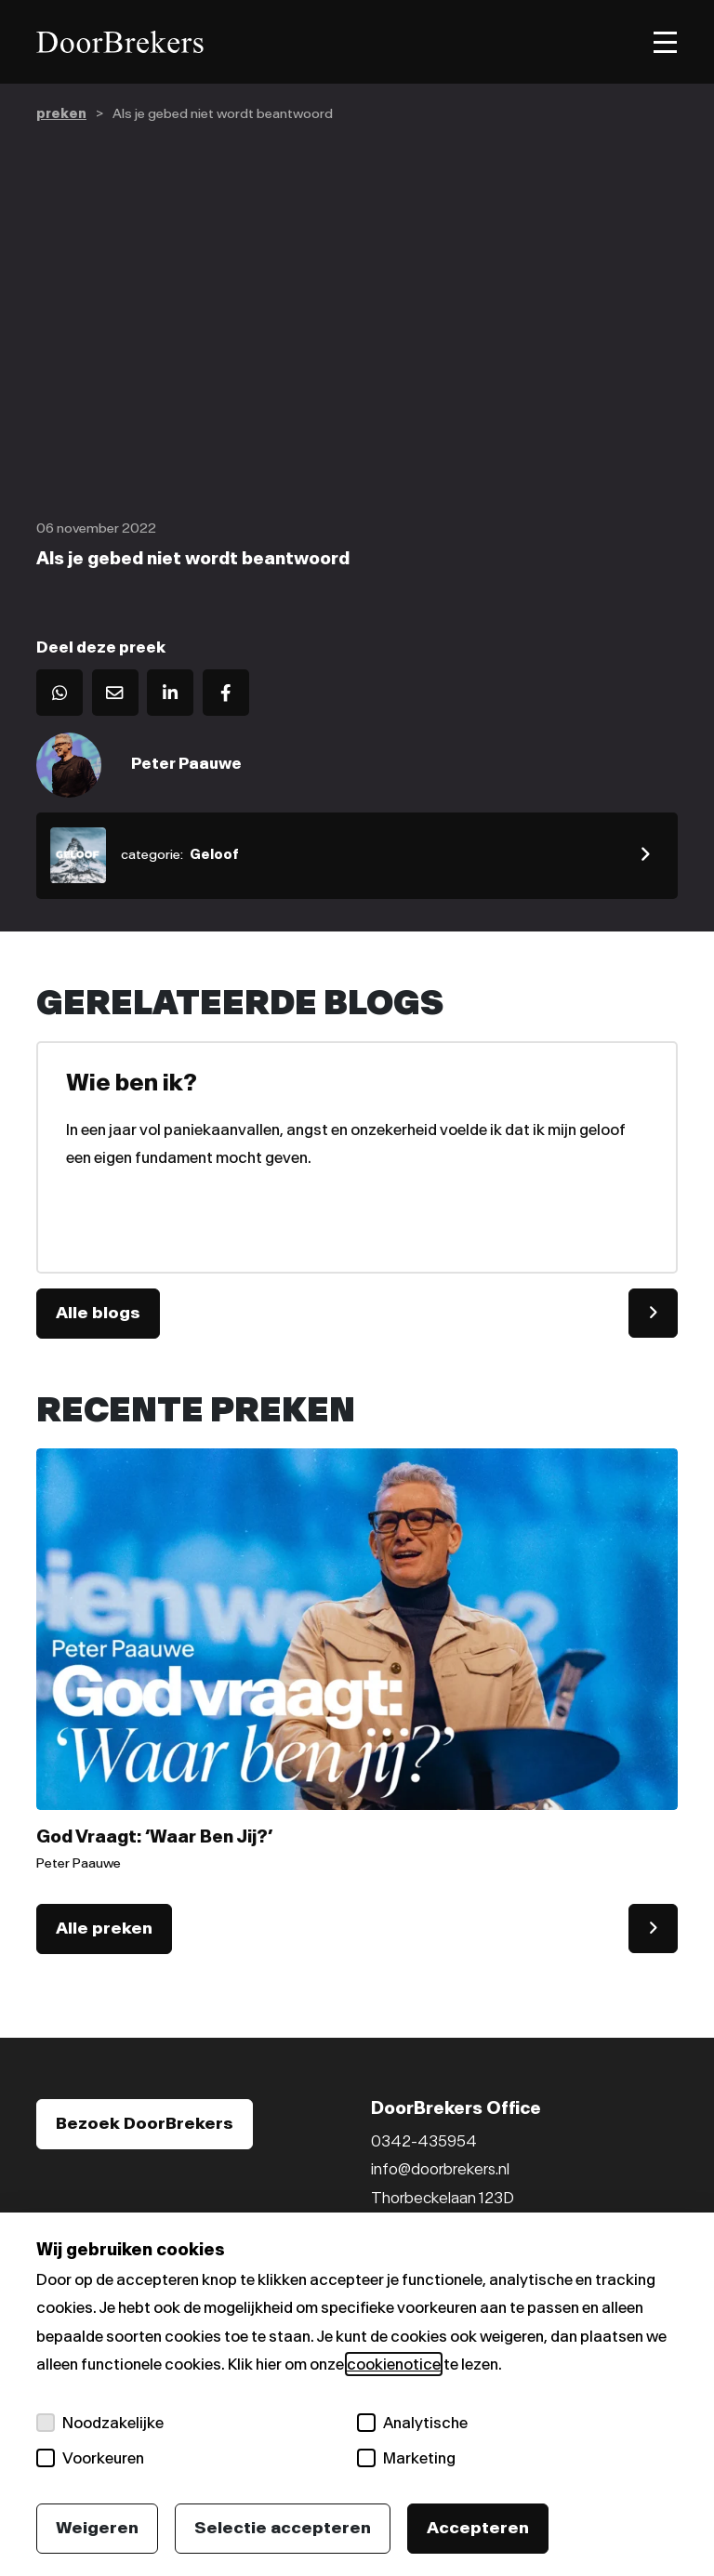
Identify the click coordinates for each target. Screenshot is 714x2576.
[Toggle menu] (665, 42)
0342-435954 (424, 2141)
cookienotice (394, 2364)
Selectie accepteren (282, 2528)
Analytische (412, 2422)
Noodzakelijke (100, 2422)
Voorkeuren (90, 2458)
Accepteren (478, 2528)
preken (61, 114)
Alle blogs (98, 1312)
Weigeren (97, 2528)
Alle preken (104, 1928)
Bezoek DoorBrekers (144, 2123)
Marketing (406, 2458)
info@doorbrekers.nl (440, 2169)
